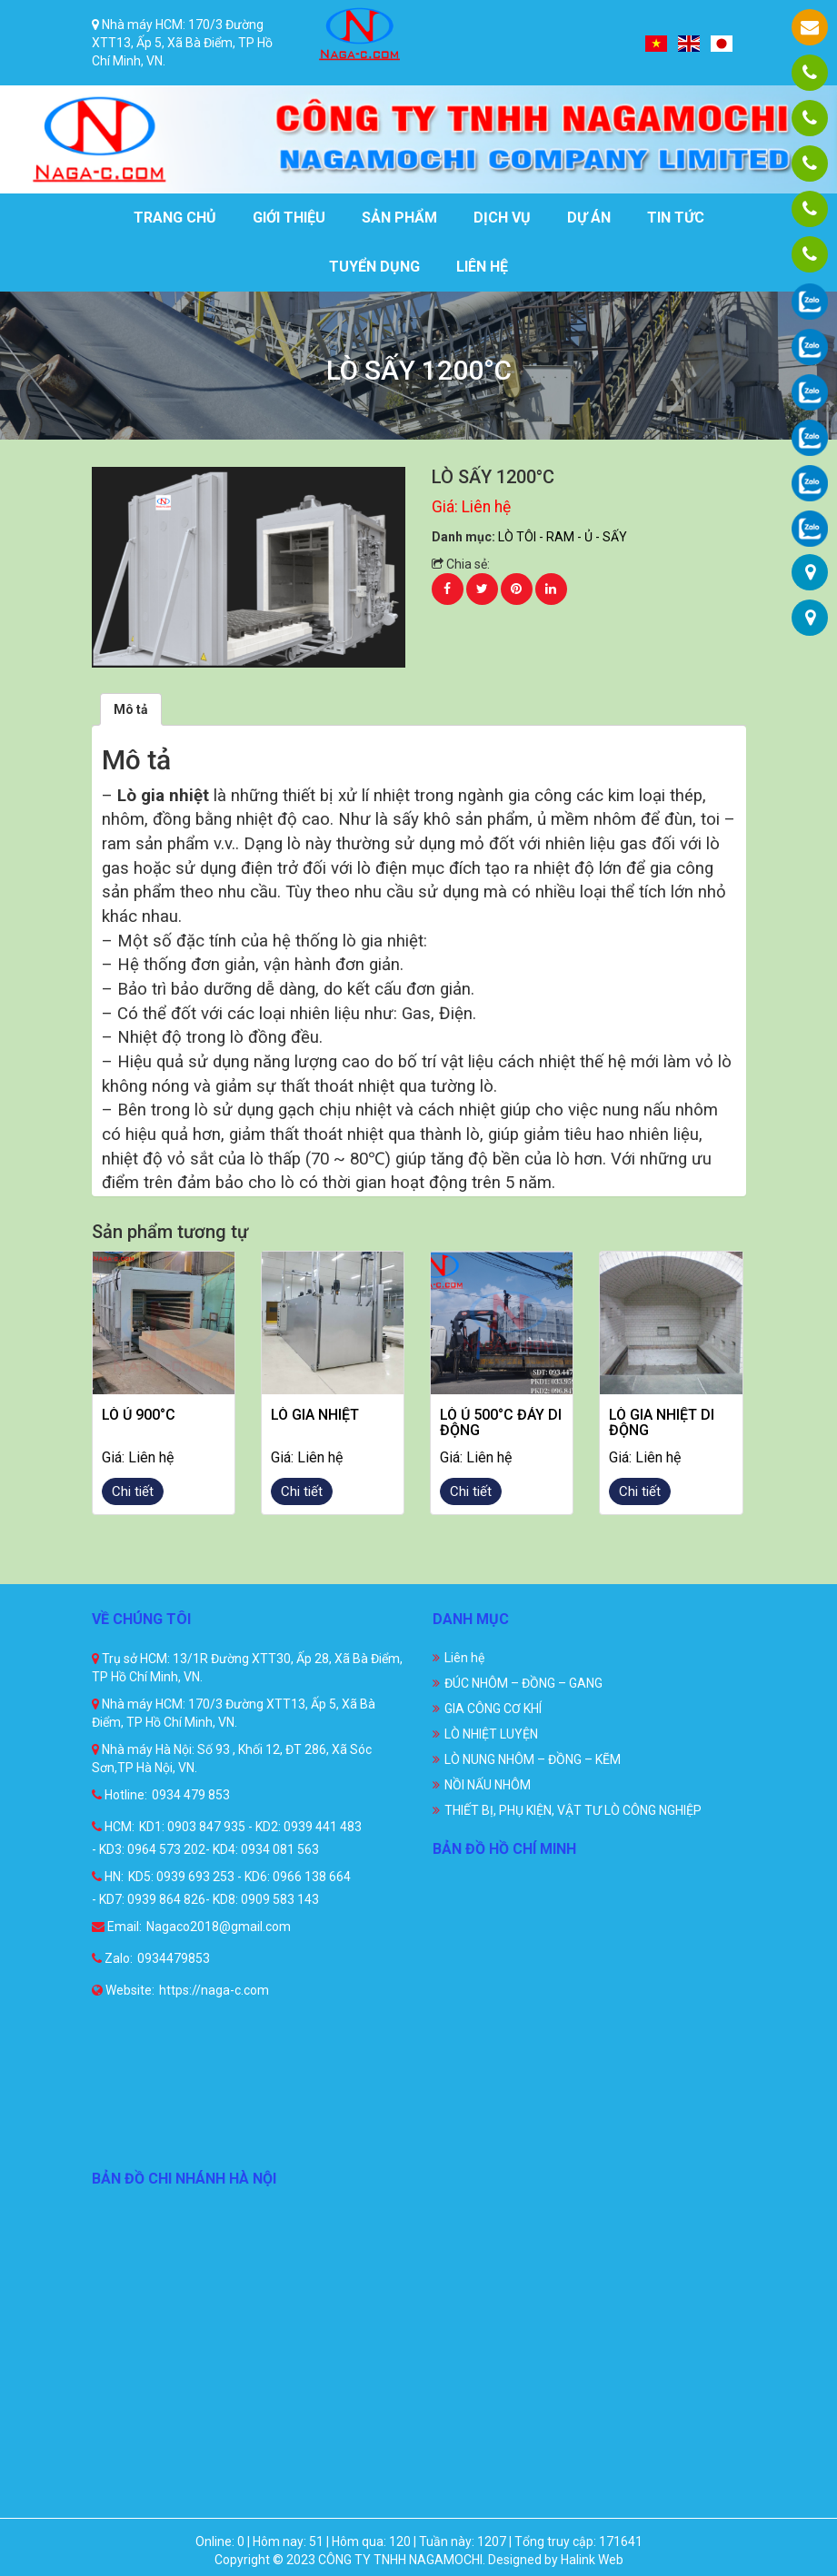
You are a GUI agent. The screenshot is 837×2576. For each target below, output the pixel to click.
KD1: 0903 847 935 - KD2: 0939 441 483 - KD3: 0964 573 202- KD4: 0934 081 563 (227, 1838)
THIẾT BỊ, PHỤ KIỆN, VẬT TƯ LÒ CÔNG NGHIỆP (573, 1810)
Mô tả (131, 709)
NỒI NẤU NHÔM (487, 1785)
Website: (123, 1990)
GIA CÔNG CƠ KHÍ (493, 1708)
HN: (108, 1876)
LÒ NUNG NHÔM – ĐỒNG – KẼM (532, 1759)
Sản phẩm (399, 217)
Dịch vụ (502, 217)
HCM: (113, 1826)
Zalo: (112, 1958)
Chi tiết (133, 1491)
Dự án (589, 217)
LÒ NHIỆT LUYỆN (491, 1734)
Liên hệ (482, 266)
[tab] (131, 709)
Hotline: (119, 1795)
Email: (117, 1926)
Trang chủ (175, 217)
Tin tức (675, 217)
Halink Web (592, 2559)
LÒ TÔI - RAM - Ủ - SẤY (562, 537)
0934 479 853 (191, 1795)
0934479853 (173, 1958)
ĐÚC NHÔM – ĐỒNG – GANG (523, 1683)
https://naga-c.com (214, 1990)
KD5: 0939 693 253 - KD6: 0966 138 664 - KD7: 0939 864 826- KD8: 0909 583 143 (221, 1888)
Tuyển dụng (374, 266)
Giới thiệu (289, 217)
